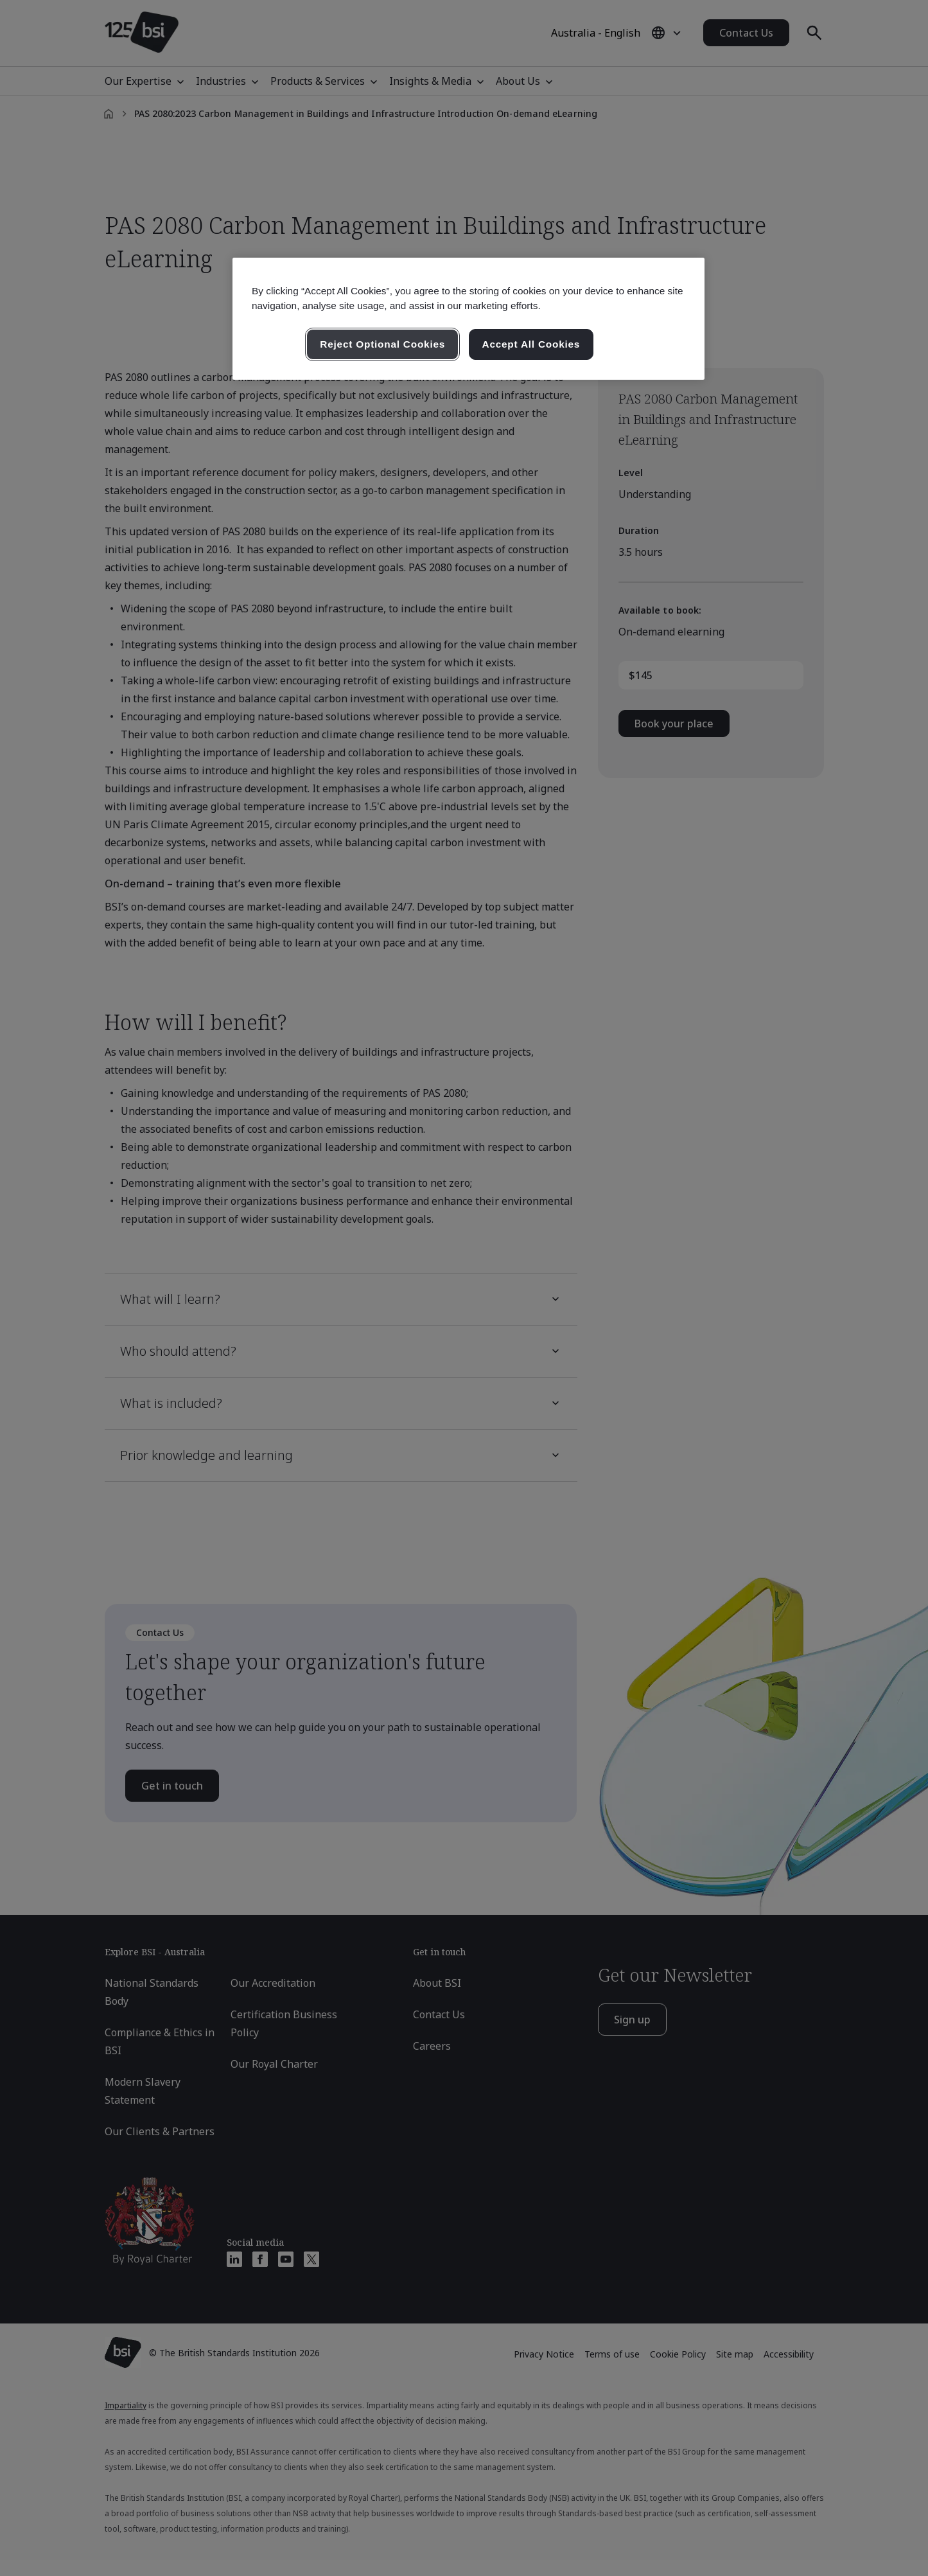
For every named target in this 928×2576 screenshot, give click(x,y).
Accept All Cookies (531, 344)
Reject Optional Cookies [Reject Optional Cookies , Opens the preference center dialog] (382, 344)
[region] (468, 319)
